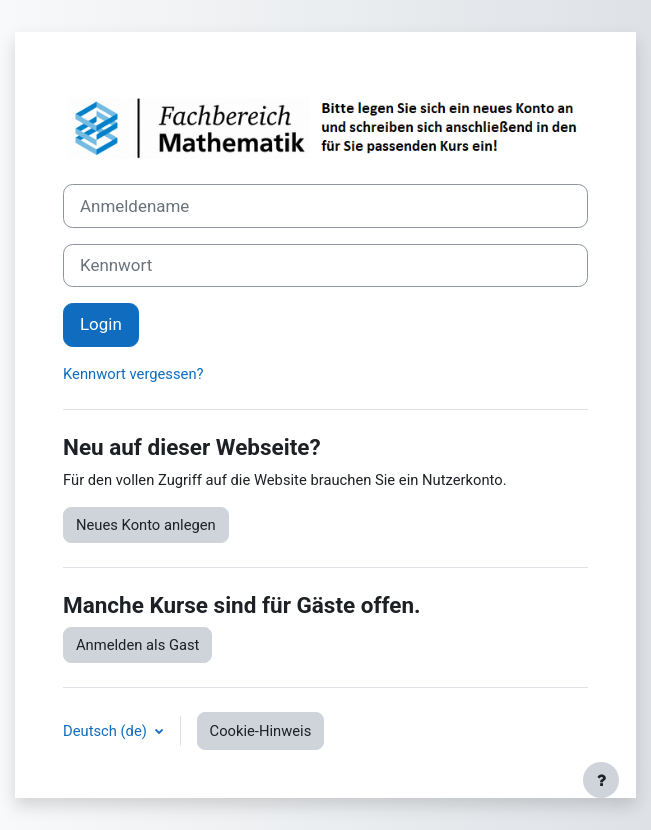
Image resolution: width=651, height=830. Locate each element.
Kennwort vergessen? (133, 374)
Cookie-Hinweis (261, 731)
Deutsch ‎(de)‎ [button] (107, 731)
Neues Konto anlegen (146, 525)
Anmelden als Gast (137, 645)
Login (101, 324)
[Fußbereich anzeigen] (601, 780)
